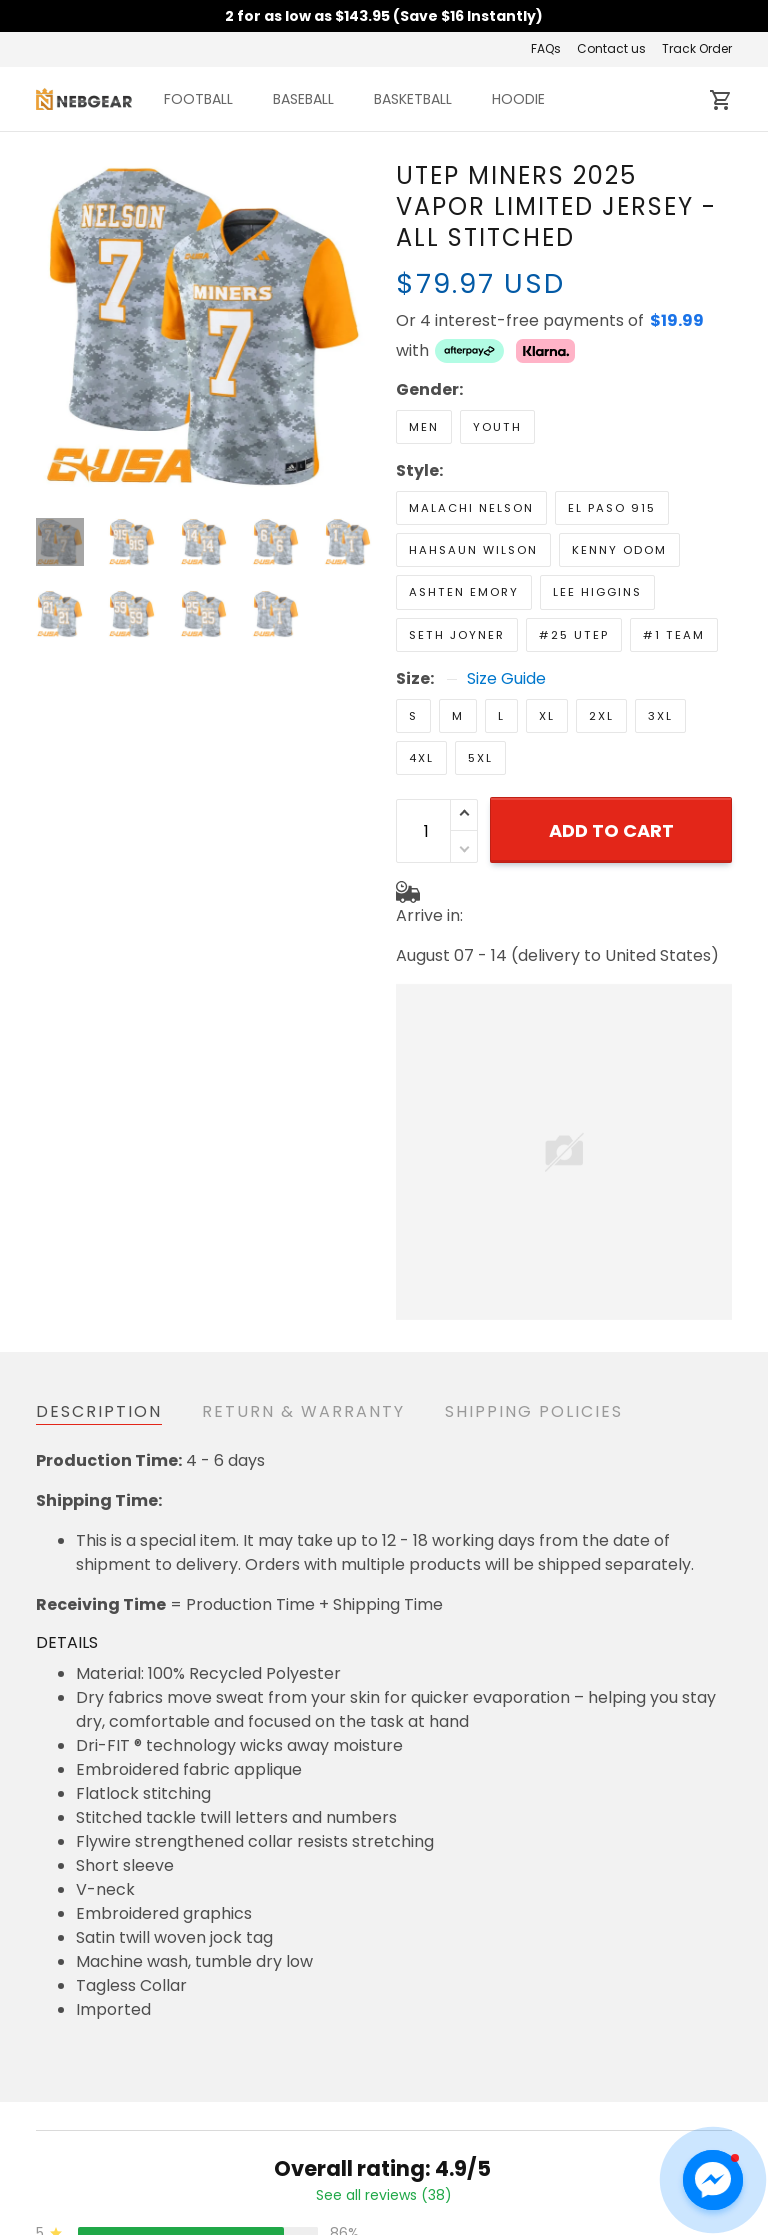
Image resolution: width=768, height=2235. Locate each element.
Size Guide (506, 679)
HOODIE (518, 99)
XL (547, 716)
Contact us (611, 48)
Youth (497, 427)
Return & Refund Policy (365, 2221)
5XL (480, 758)
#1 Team (674, 635)
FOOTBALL (198, 99)
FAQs (546, 48)
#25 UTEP (574, 635)
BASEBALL (303, 99)
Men (424, 427)
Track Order (697, 48)
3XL (660, 716)
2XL (601, 716)
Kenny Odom (619, 550)
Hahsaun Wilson (473, 550)
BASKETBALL (413, 99)
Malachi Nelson (471, 508)
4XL (421, 758)
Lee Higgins (597, 592)
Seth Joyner (457, 635)
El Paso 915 (612, 508)
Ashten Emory (464, 592)
